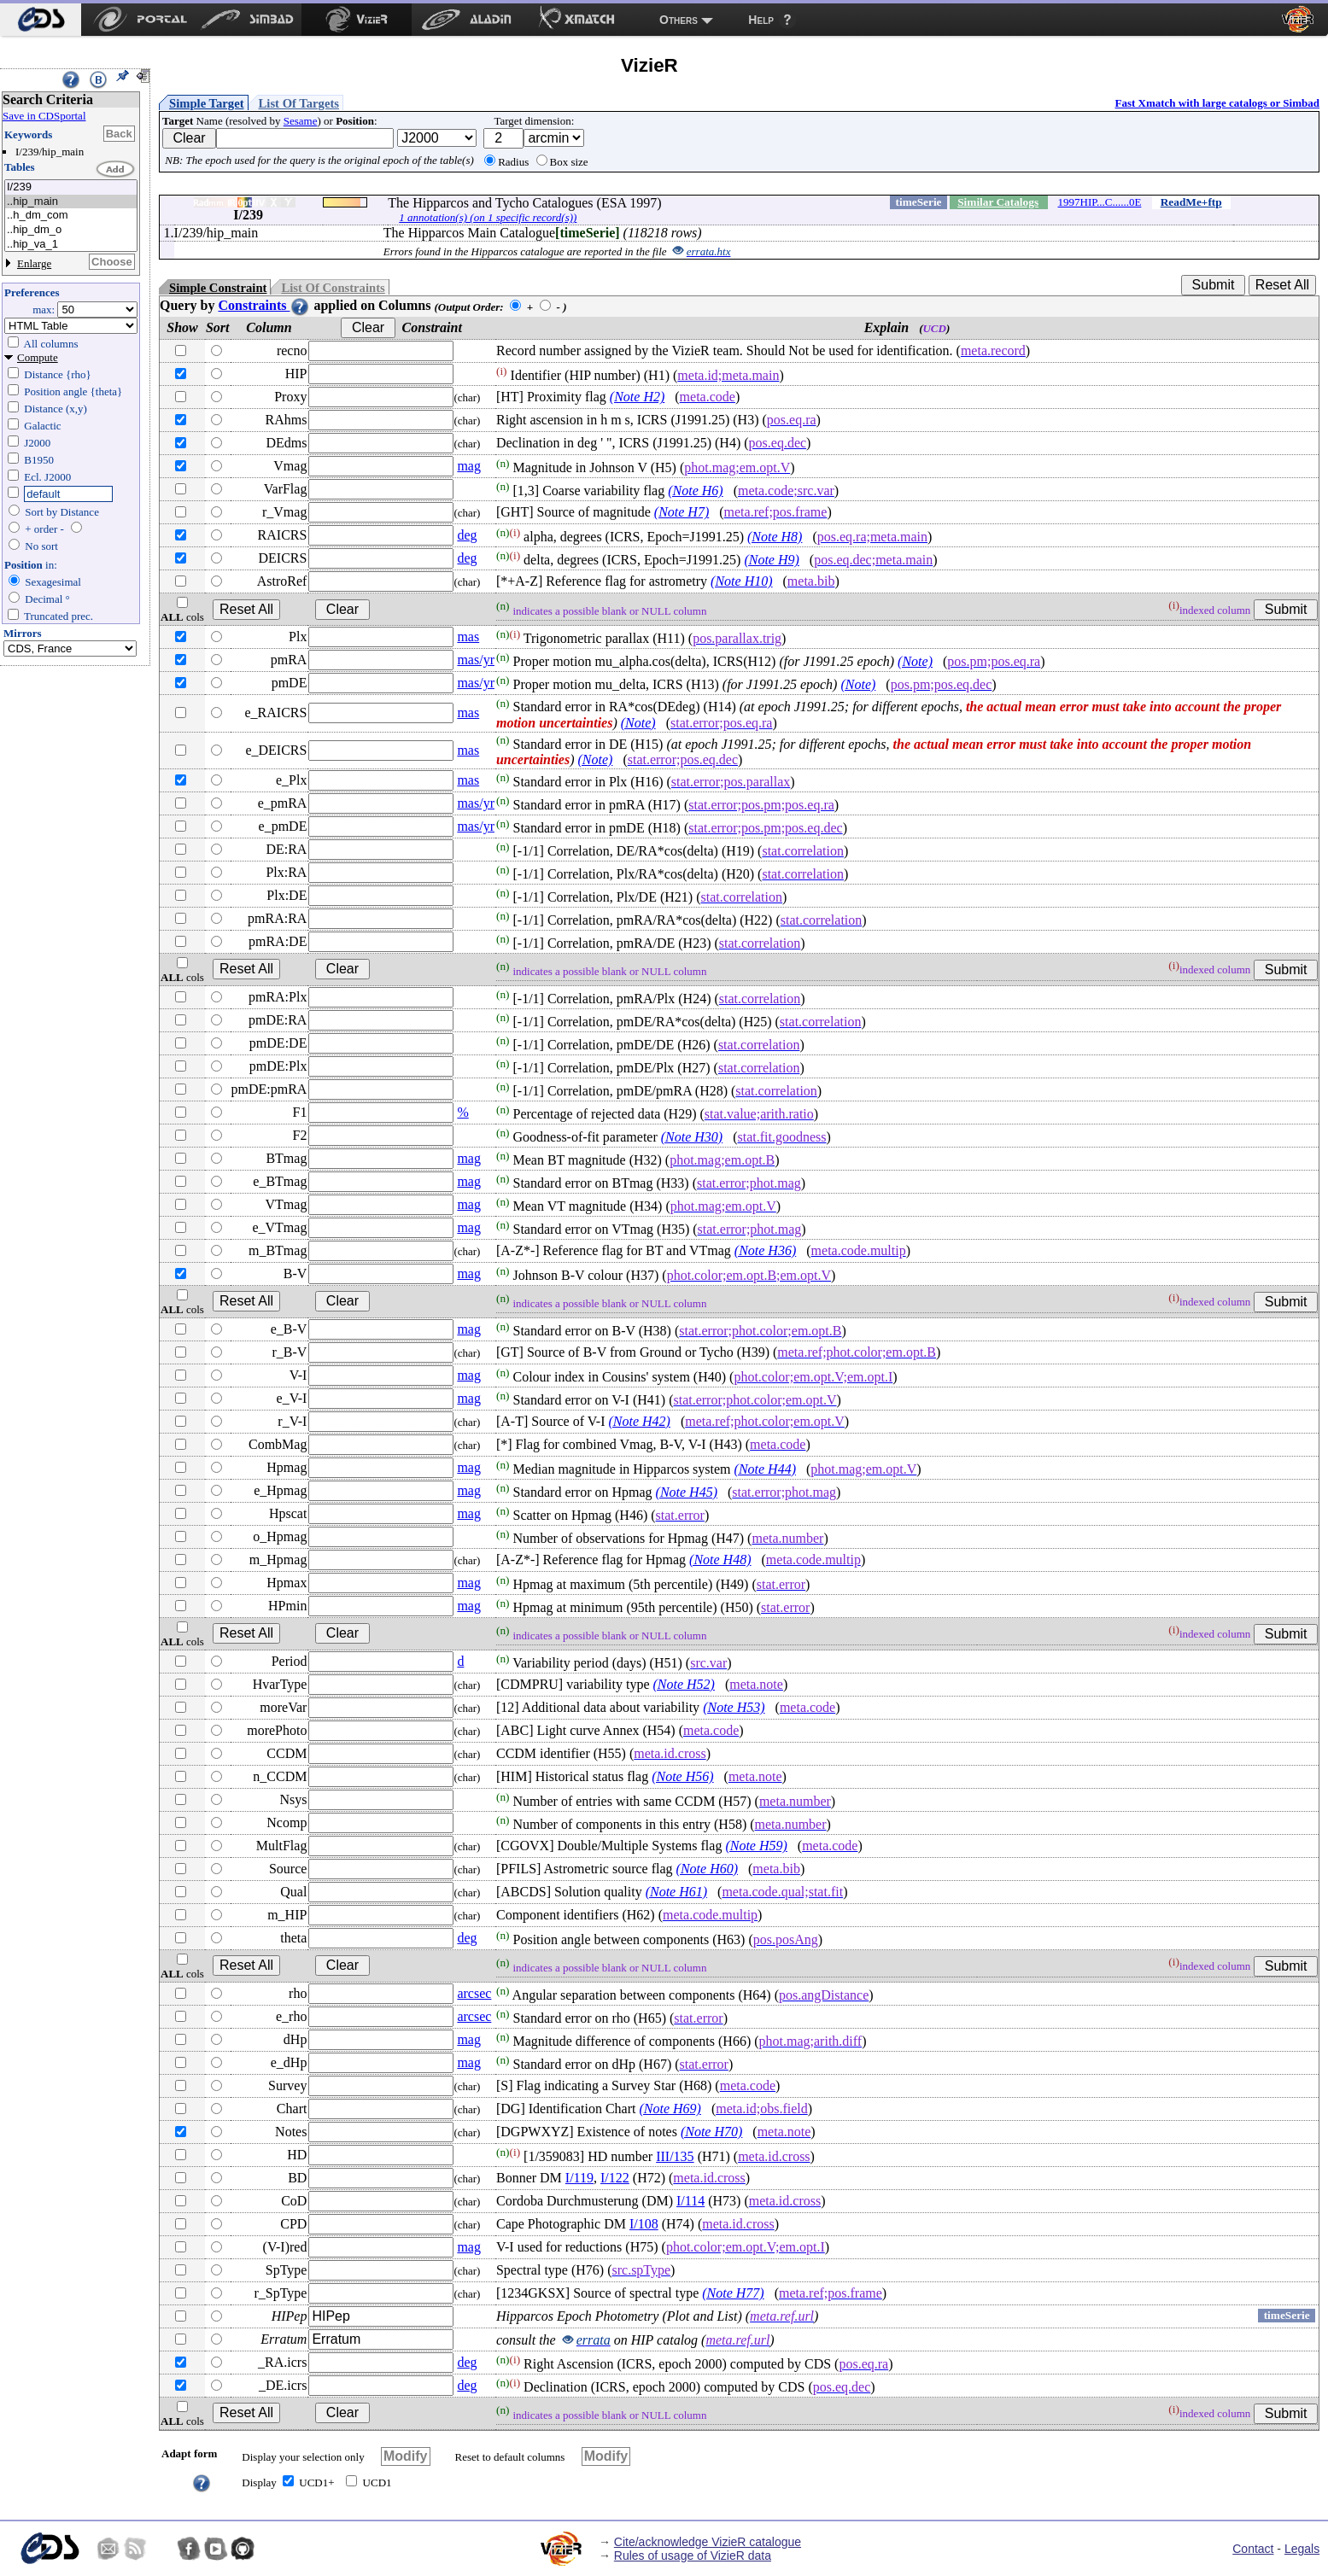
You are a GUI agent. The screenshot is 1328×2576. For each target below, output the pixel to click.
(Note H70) (711, 2131)
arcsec (474, 1993)
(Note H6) (695, 490)
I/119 (579, 2177)
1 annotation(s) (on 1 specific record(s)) (487, 217)
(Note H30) (692, 1137)
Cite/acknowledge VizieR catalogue (707, 2542)
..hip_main (71, 202)
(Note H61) (676, 1891)
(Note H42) (639, 1421)
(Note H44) (765, 1469)
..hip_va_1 (71, 244)
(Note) (915, 661)
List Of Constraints (332, 288)
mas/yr (475, 659)
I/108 (643, 2224)
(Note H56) (682, 1776)
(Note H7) (681, 512)
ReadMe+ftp (1191, 202)
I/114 (690, 2200)
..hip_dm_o (71, 230)
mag (469, 466)
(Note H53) (733, 1707)
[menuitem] (40, 19)
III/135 (674, 2156)
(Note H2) (637, 396)
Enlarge (34, 263)
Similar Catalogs (997, 202)
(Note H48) (720, 1559)
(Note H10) (741, 581)
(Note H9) (771, 559)
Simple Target (206, 103)
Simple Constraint (217, 288)
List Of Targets (299, 103)
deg (467, 535)
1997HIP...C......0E (1100, 202)
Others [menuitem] (678, 19)
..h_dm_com (71, 215)
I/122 (614, 2177)
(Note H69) (669, 2108)
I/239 (71, 187)
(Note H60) (707, 1868)
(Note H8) (774, 536)
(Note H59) (756, 1845)
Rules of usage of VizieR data (692, 2555)
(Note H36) (765, 1250)
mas (468, 636)
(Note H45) (686, 1492)
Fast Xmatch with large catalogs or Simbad (1216, 102)
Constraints (264, 305)
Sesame (301, 120)
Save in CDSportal (44, 115)
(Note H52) (684, 1684)
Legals (1301, 2549)
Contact (1252, 2549)
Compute (37, 357)
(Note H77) (732, 2293)
